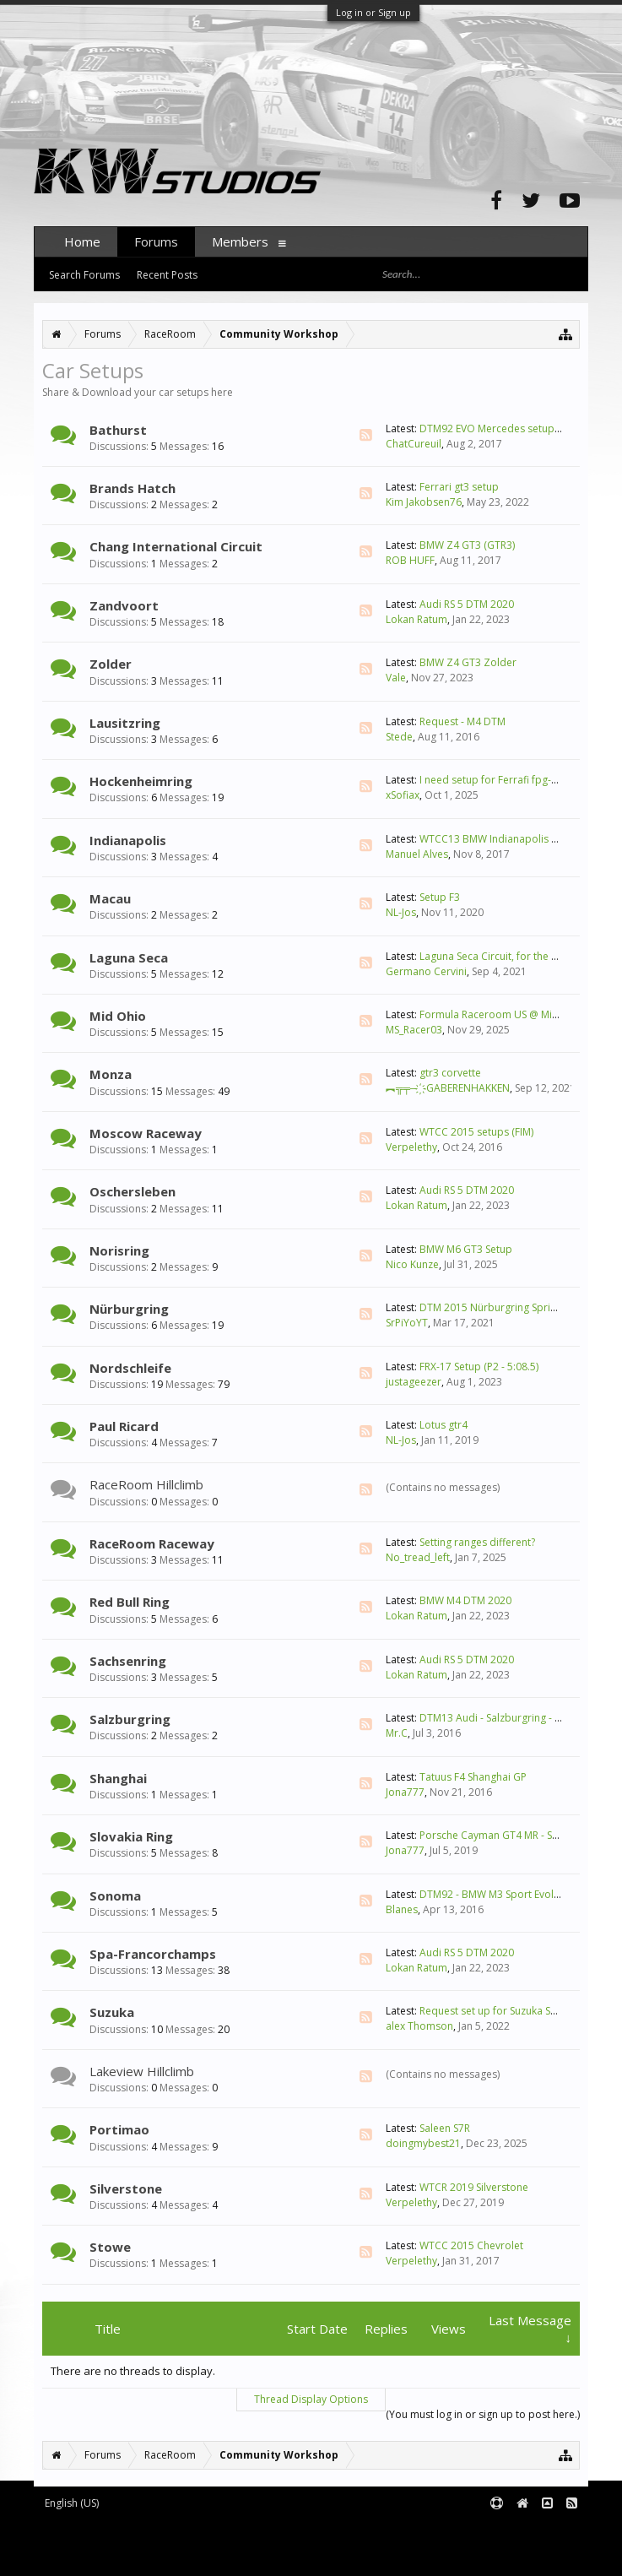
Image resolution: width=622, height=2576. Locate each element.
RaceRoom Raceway (151, 1543)
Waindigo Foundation (259, 2543)
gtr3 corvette (450, 1073)
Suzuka (111, 2012)
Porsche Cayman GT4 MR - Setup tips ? (510, 1835)
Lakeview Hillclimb (141, 2071)
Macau (110, 898)
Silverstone (125, 2188)
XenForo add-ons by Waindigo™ (108, 2543)
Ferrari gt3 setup (459, 487)
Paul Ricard (124, 1426)
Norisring (119, 1250)
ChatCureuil (413, 444)
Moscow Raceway (145, 1133)
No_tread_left (418, 1557)
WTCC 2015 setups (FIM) (476, 1132)
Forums (156, 241)
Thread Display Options (311, 2399)
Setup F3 (439, 897)
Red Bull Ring (129, 1601)
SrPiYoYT (407, 1322)
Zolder (110, 663)
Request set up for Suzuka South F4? (504, 2011)
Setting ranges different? (477, 1542)
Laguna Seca (128, 957)
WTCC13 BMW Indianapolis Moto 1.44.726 (519, 839)
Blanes (402, 1909)
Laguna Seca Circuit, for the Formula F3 (511, 956)
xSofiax (402, 795)
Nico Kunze (412, 1264)
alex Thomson (419, 2026)
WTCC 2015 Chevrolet (471, 2245)
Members (240, 241)
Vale (396, 677)
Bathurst (118, 429)
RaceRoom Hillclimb (146, 1484)
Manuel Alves (417, 854)
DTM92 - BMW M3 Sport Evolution (498, 1894)
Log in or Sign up (373, 12)
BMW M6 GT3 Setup (465, 1249)
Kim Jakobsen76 (424, 502)
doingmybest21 (423, 2143)
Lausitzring (124, 722)
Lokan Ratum (416, 619)
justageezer (413, 1382)
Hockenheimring (140, 781)
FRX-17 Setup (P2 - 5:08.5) (478, 1366)
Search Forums (84, 275)
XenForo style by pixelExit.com (178, 2556)
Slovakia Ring (131, 1836)
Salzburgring (129, 1719)
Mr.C (397, 1733)
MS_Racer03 (414, 1029)
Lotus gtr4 (443, 1425)
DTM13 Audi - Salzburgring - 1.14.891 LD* (517, 1718)
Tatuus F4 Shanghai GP (473, 1777)
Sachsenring (127, 1660)
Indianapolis (127, 840)
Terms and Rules (546, 2530)
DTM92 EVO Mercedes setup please (504, 428)
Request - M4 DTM (462, 721)
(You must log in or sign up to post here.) (483, 2414)
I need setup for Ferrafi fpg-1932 (497, 780)
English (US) (72, 2503)
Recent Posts (167, 275)
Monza (110, 1074)
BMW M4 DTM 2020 (465, 1600)
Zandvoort (124, 605)
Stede (399, 736)
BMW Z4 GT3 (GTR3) (467, 545)
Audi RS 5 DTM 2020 (466, 604)
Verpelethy (411, 1147)
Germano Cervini (426, 971)
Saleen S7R (444, 2128)
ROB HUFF (410, 560)
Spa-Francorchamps (152, 1953)
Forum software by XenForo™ (174, 2530)
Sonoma (115, 1895)
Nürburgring (129, 1308)
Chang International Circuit (175, 546)
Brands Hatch (132, 488)
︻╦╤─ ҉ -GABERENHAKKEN (448, 1088)
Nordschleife (130, 1367)
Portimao (119, 2129)
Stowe (110, 2246)
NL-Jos (401, 912)
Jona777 (405, 1792)
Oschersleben (132, 1191)
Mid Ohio (117, 1015)
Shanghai (118, 1778)
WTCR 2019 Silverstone (473, 2187)
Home (82, 241)
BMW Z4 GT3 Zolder (468, 662)
